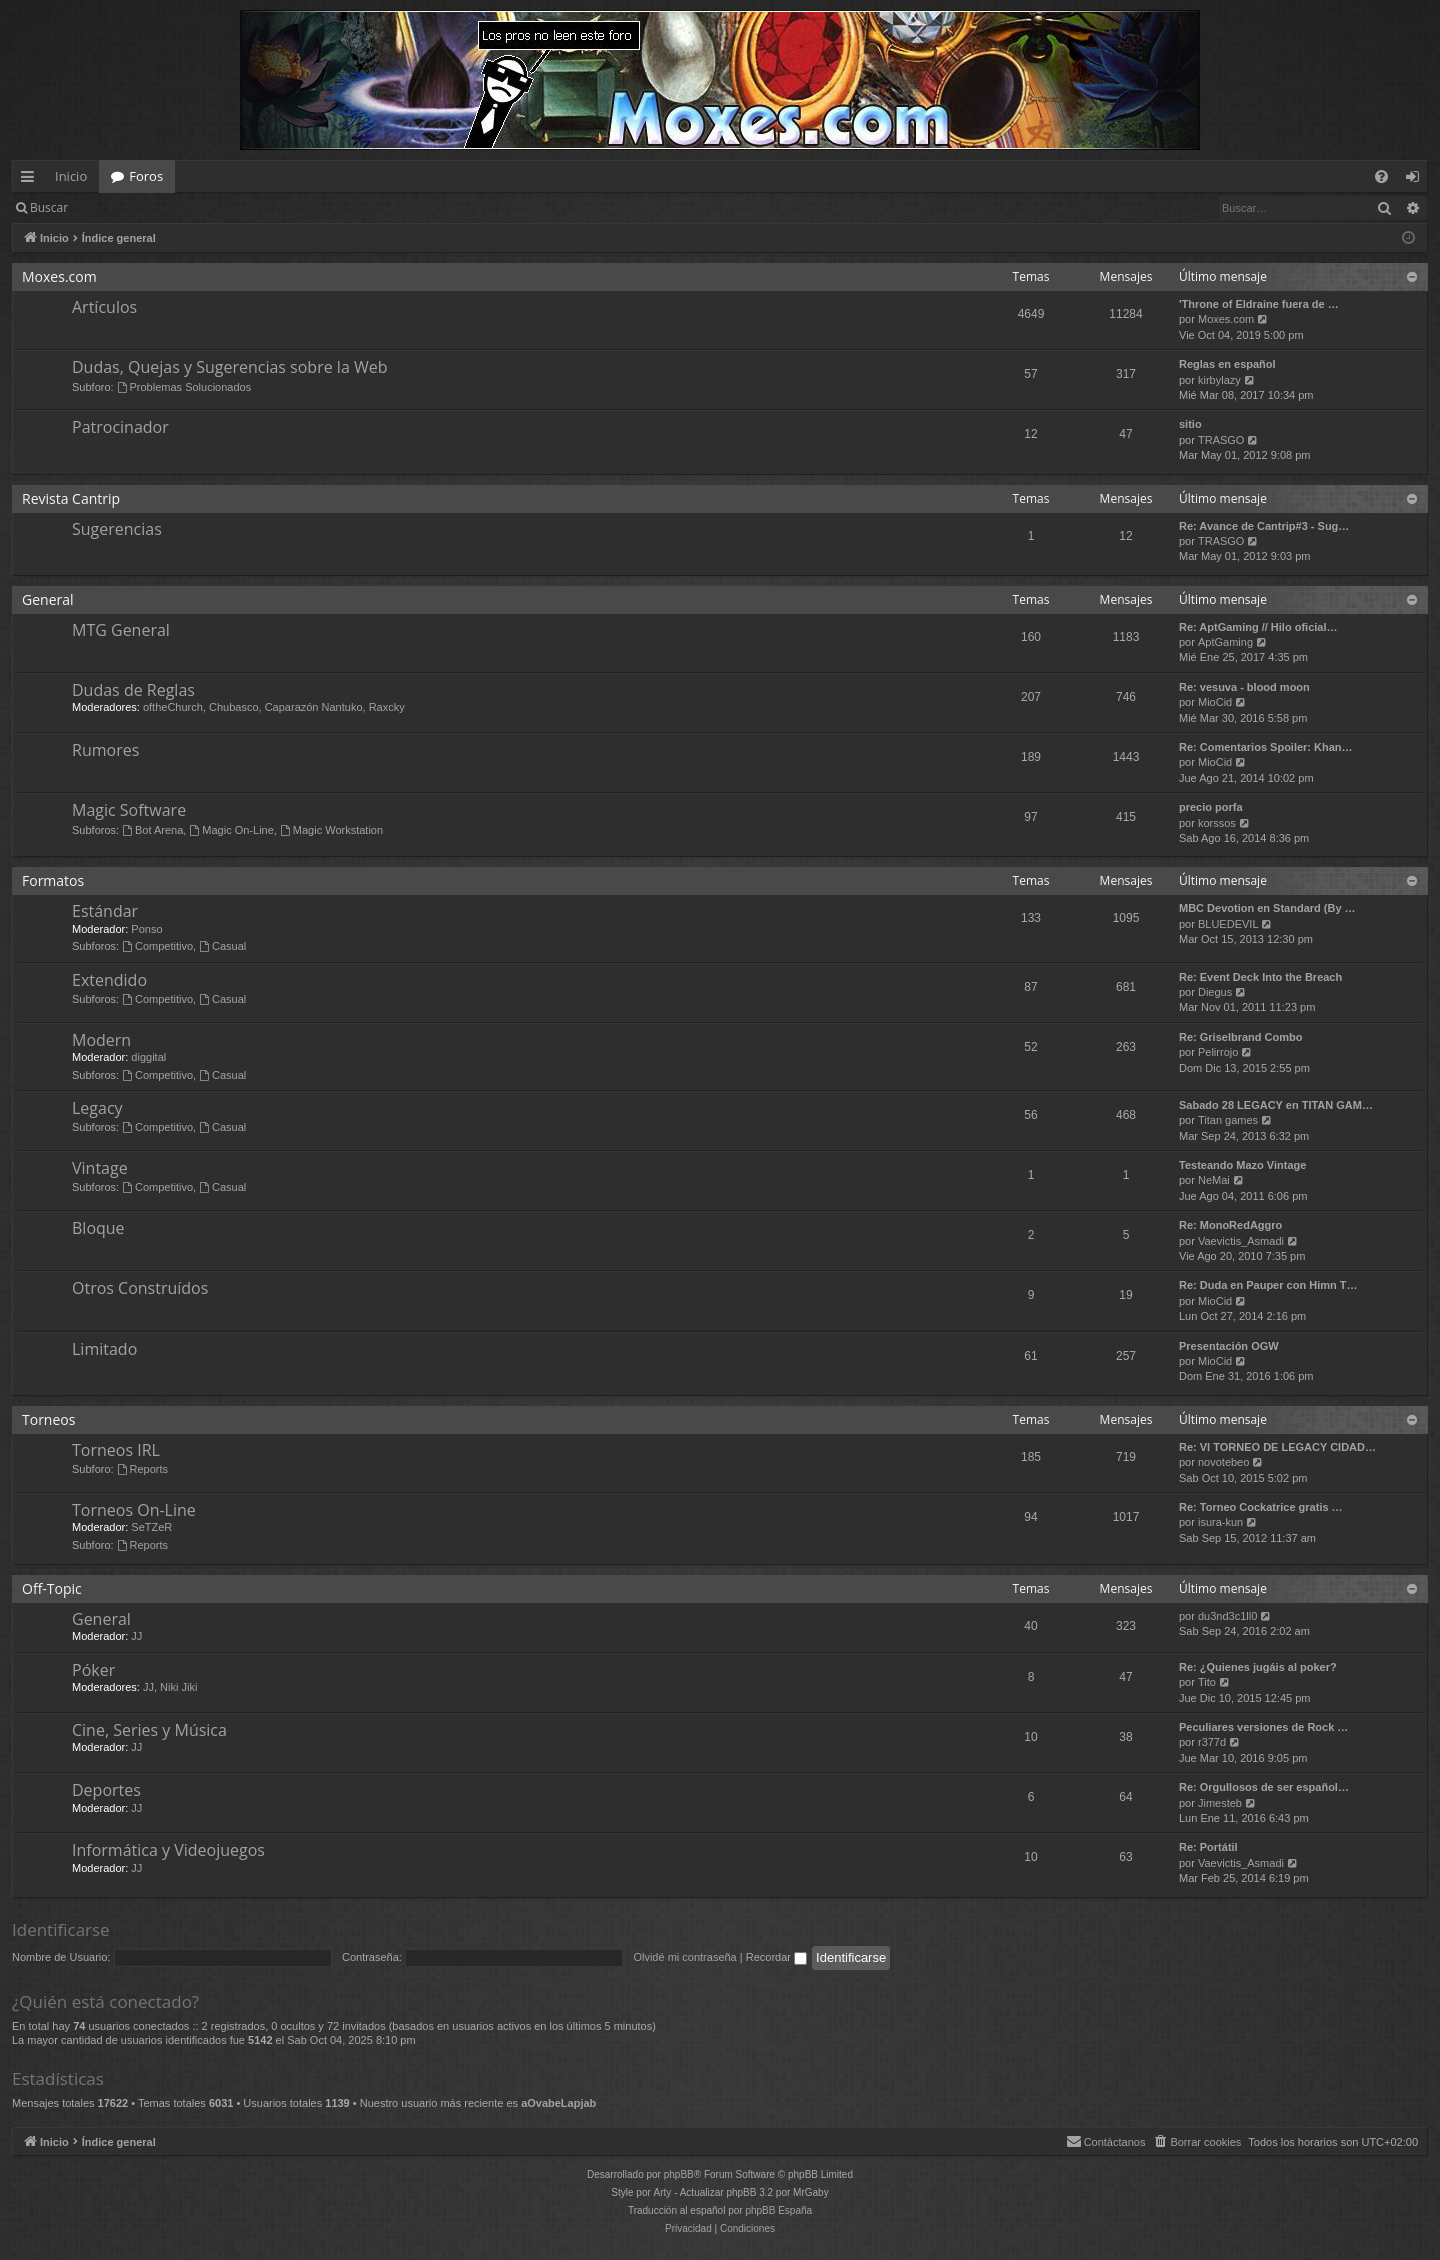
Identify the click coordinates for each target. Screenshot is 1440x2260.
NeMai (1214, 1180)
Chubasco (234, 707)
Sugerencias (117, 529)
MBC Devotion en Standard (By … (1267, 908)
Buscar (49, 207)
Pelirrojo (1218, 1052)
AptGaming (1225, 642)
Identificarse (131, 207)
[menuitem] (1381, 176)
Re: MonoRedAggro (1230, 1225)
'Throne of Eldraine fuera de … (1259, 304)
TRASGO (1221, 440)
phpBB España (778, 2210)
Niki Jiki (178, 1687)
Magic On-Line (231, 830)
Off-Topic (52, 1588)
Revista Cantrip (71, 498)
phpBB (679, 2174)
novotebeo (1223, 1462)
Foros (146, 176)
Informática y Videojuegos (168, 1850)
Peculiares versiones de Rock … (1263, 1727)
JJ (136, 1636)
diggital (148, 1057)
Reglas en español (1227, 364)
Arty (663, 2192)
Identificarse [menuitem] (1417, 180)
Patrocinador (120, 427)
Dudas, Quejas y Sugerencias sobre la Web (229, 367)
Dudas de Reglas (133, 690)
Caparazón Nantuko (314, 707)
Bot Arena (152, 830)
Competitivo (157, 946)
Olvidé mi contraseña (684, 1957)
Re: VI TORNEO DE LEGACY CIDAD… (1277, 1447)
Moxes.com (59, 276)
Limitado (104, 1349)
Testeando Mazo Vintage (1242, 1165)
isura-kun (1220, 1522)
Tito (1207, 1682)
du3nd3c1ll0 (1227, 1616)
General (48, 599)
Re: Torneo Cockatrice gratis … (1261, 1507)
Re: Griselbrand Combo (1240, 1037)
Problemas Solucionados (184, 387)
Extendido (109, 980)
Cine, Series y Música (149, 1730)
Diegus (1215, 992)
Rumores (105, 750)
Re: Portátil (1208, 1847)
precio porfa (1211, 807)
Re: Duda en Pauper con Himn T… (1268, 1285)
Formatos (53, 880)
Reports (142, 1469)
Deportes (106, 1790)
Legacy (97, 1108)
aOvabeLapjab (558, 2103)
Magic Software (129, 810)
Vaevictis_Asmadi (1241, 1241)
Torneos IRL (116, 1450)
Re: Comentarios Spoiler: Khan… (1266, 747)
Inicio (71, 176)
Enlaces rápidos (31, 180)
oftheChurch (173, 707)
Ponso (146, 929)
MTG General (121, 630)
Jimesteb (1220, 1803)
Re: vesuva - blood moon (1244, 687)
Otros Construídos (140, 1288)
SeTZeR (151, 1527)
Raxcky (387, 707)
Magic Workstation (331, 830)
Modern (101, 1040)
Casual (222, 946)
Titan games (1228, 1120)
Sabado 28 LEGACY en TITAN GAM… (1276, 1105)
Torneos (48, 1419)
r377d (1212, 1742)
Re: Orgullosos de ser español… (1264, 1787)
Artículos (104, 307)
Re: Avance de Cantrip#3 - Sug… (1264, 526)
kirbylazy (1219, 380)
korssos (1217, 823)
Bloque (98, 1228)
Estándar (105, 911)
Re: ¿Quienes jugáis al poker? (1258, 1667)
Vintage (100, 1168)
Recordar (776, 1957)
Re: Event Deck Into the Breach (1260, 977)
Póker (93, 1670)
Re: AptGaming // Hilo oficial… (1258, 627)
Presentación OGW (1229, 1346)
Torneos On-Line (134, 1510)
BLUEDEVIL (1228, 924)
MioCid (1215, 702)
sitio (1190, 424)
